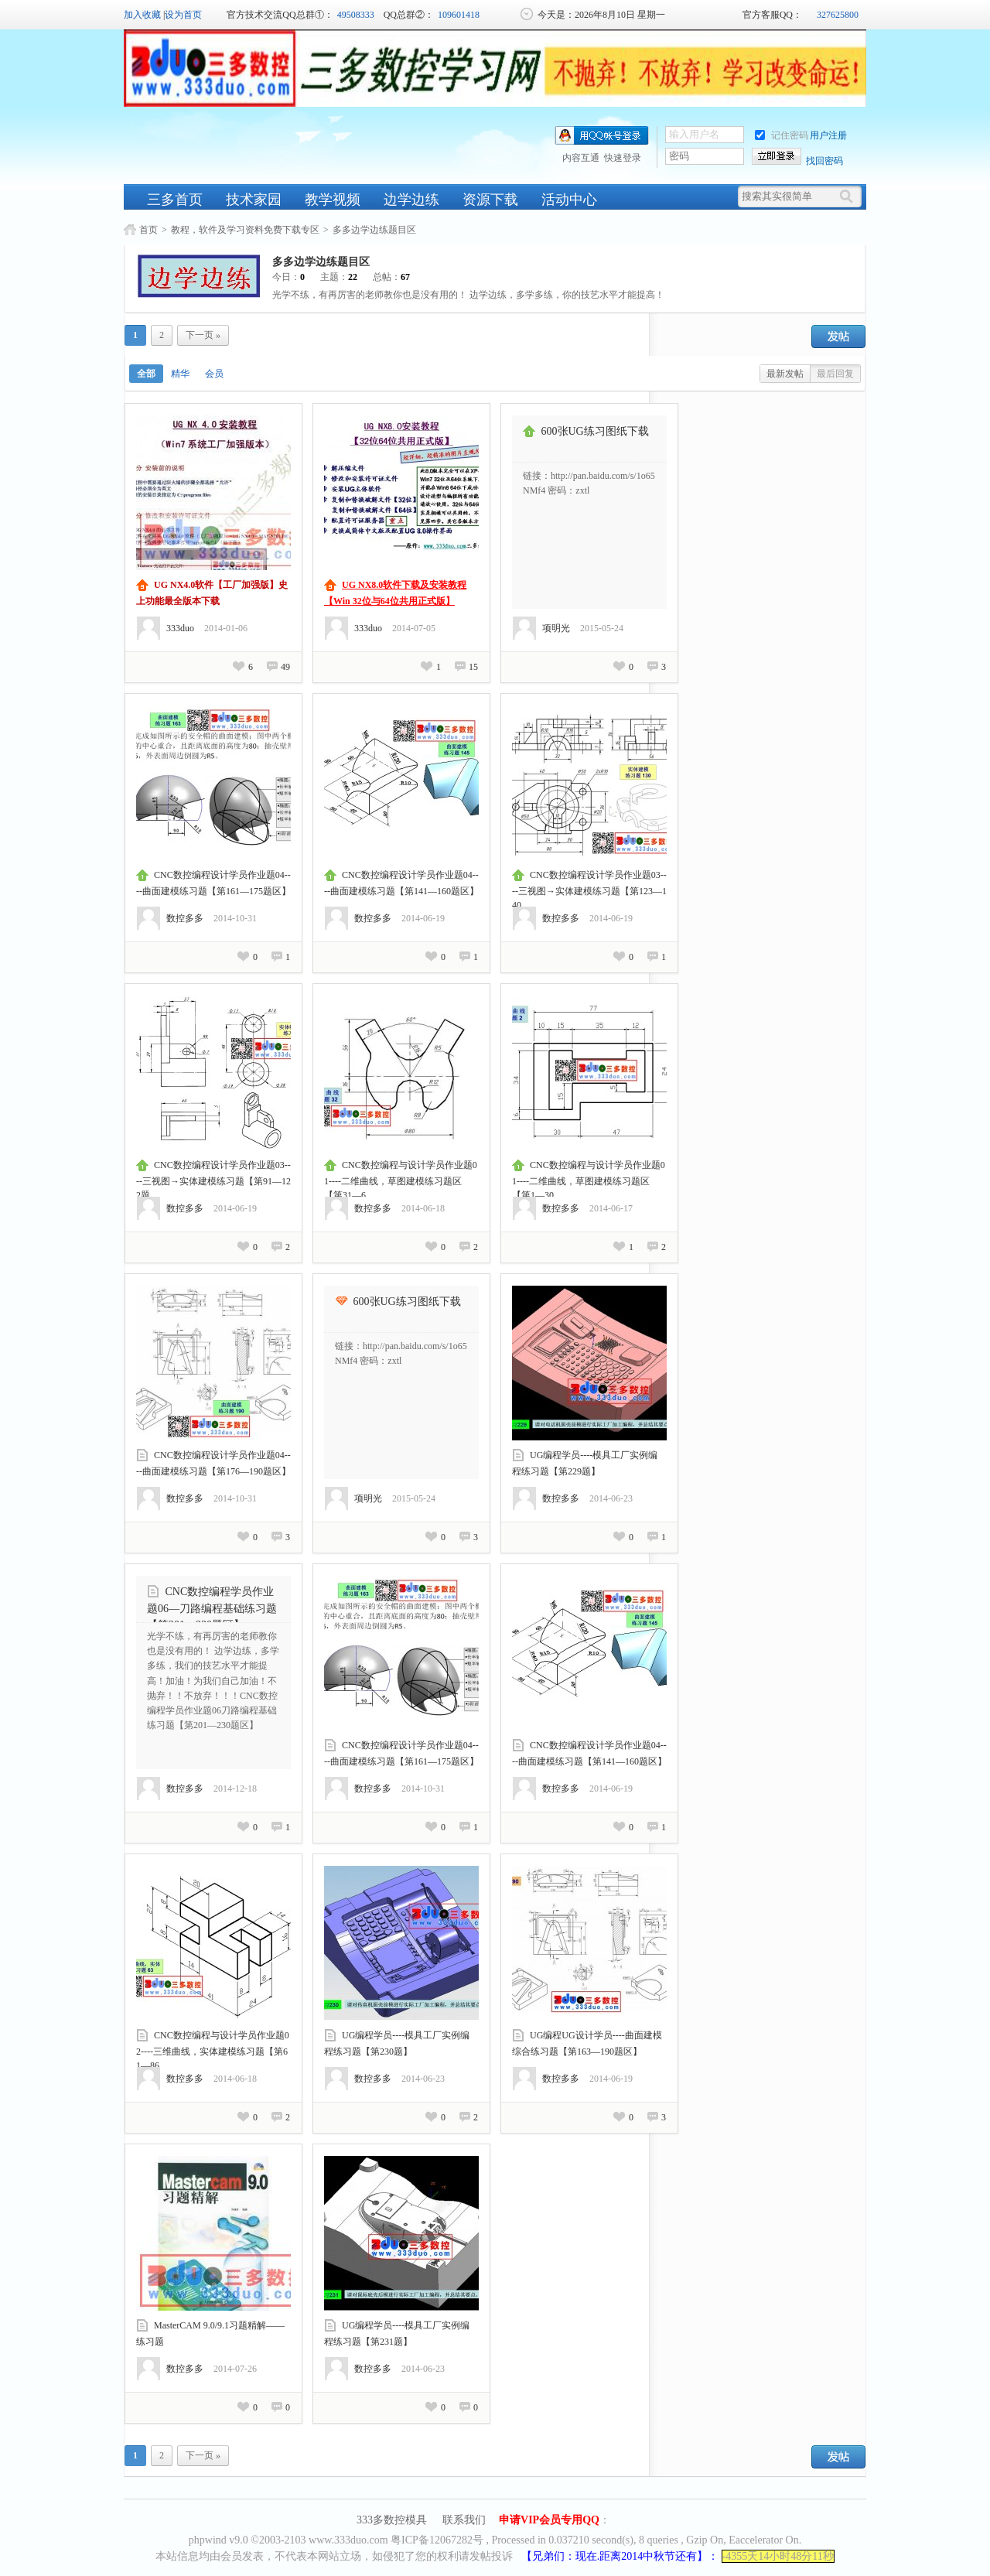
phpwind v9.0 (218, 2540)
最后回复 (835, 373)
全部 (146, 373)
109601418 (459, 14)
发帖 (838, 336)
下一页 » (203, 335)
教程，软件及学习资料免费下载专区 (245, 229)
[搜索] (850, 196)
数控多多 (184, 918)
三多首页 (175, 199)
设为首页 (183, 14)
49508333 (355, 14)
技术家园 (254, 199)
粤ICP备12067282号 (437, 2540)
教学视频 (332, 199)
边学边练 (411, 199)
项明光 (556, 628)
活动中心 (569, 199)
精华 (180, 373)
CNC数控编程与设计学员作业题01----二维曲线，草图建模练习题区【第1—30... (588, 1180)
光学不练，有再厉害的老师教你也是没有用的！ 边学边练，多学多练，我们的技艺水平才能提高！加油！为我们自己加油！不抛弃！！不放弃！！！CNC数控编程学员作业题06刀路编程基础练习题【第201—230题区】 (213, 1680)
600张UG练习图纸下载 (595, 431)
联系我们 (464, 2520)
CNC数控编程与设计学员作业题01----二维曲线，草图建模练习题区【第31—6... (400, 1180)
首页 (148, 229)
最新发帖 (785, 373)
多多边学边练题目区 (374, 229)
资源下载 (490, 199)
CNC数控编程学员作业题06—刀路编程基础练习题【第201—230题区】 (212, 1608)
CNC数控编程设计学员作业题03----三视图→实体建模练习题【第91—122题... (213, 1180)
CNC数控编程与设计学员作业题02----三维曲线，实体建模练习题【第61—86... (212, 2050)
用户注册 (828, 135)
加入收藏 (142, 14)
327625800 (838, 14)
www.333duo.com (348, 2540)
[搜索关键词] (788, 196)
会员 (214, 373)
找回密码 (824, 160)
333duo (180, 628)
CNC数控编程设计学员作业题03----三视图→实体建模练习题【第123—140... (589, 889)
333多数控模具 (392, 2520)
